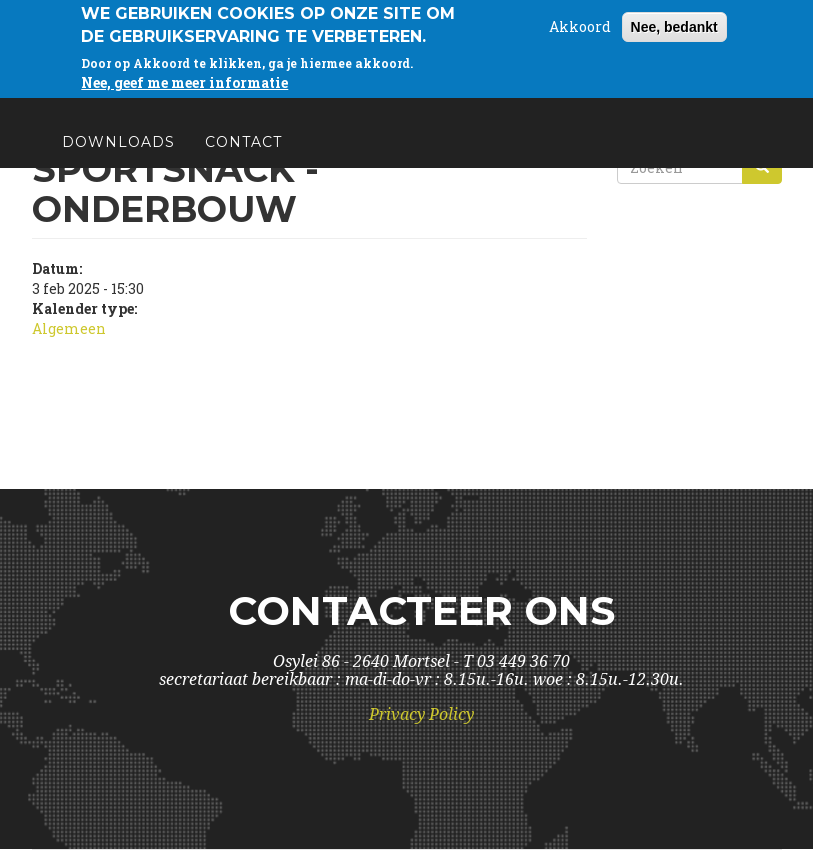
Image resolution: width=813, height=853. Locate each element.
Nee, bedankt (674, 22)
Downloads (118, 151)
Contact (243, 151)
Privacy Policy (421, 714)
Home (88, 101)
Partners (659, 101)
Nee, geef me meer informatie (184, 77)
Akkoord (580, 21)
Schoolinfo (529, 101)
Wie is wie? (195, 101)
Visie (421, 101)
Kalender (323, 101)
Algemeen (69, 328)
